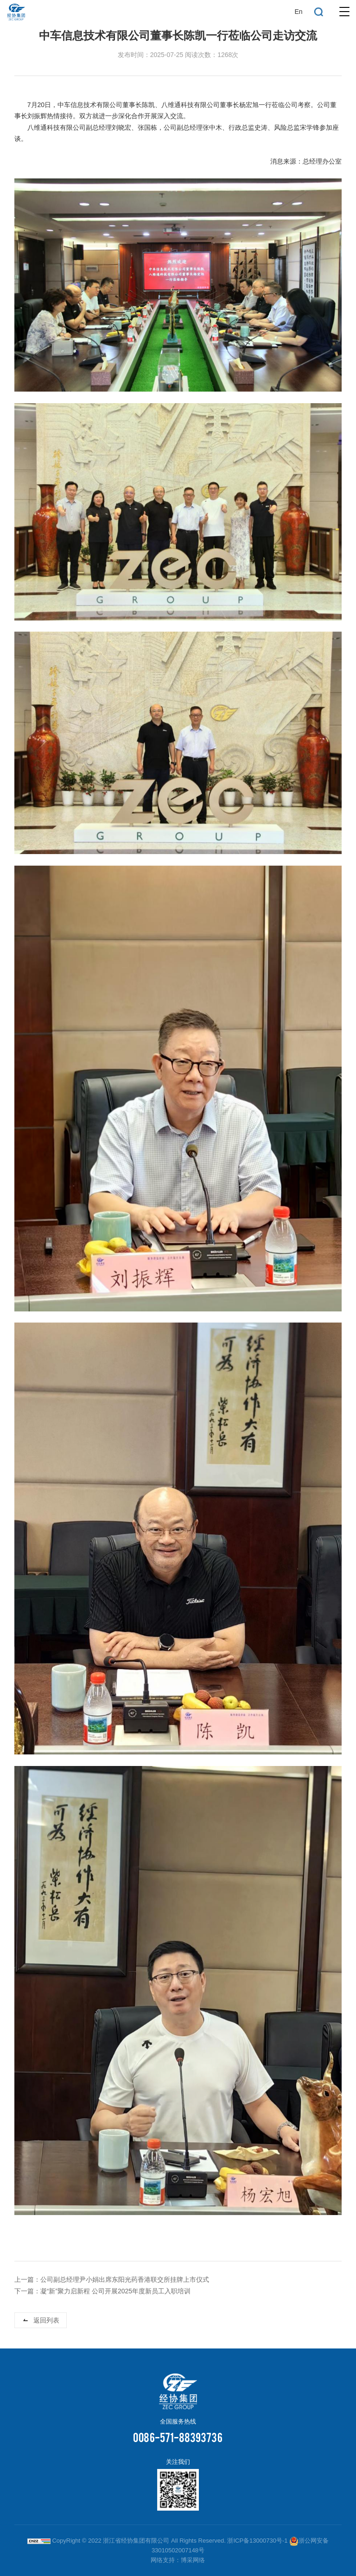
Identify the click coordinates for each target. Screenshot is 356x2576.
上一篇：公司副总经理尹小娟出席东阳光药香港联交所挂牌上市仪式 (111, 2280)
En (298, 11)
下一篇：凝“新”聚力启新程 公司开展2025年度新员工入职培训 (102, 2291)
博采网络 (193, 2560)
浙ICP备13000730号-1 (257, 2540)
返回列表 (46, 2320)
